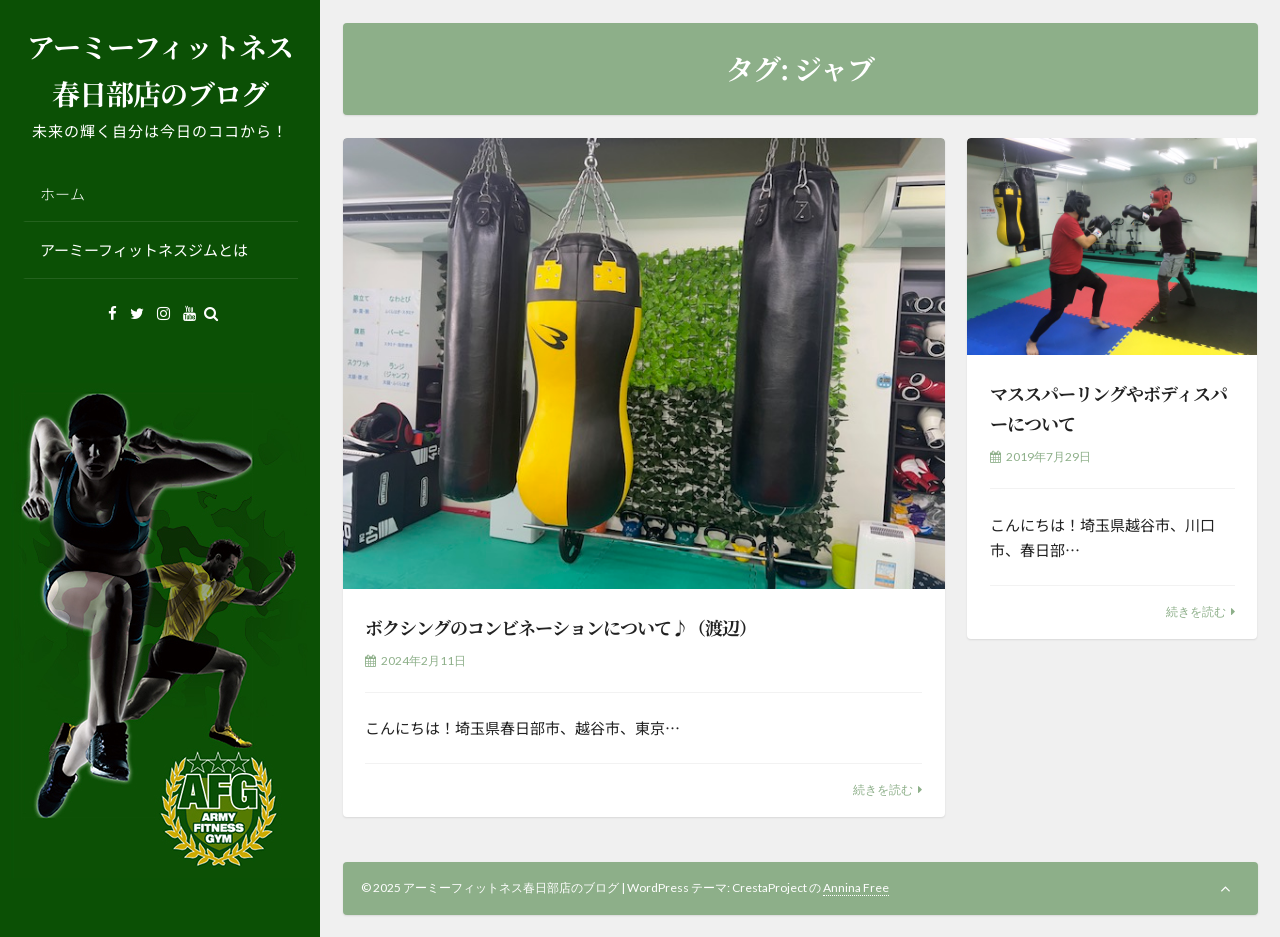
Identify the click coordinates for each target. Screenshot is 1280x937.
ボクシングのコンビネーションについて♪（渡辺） (560, 627)
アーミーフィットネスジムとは (144, 249)
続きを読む (883, 789)
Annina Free (856, 887)
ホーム (62, 193)
